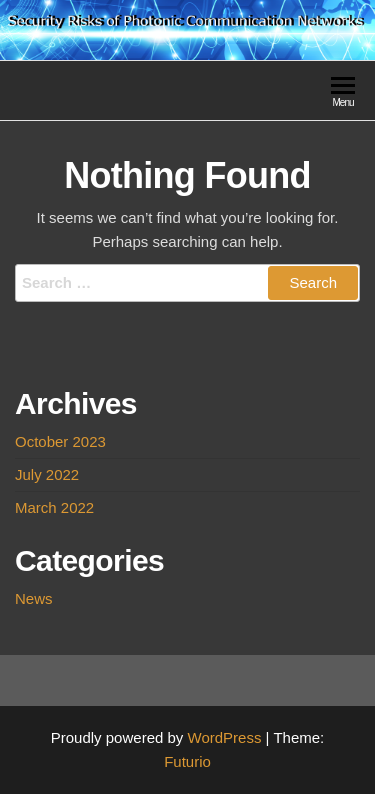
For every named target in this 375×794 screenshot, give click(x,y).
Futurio (187, 761)
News (34, 598)
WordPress (225, 737)
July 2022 (47, 474)
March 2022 (54, 507)
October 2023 (60, 441)
